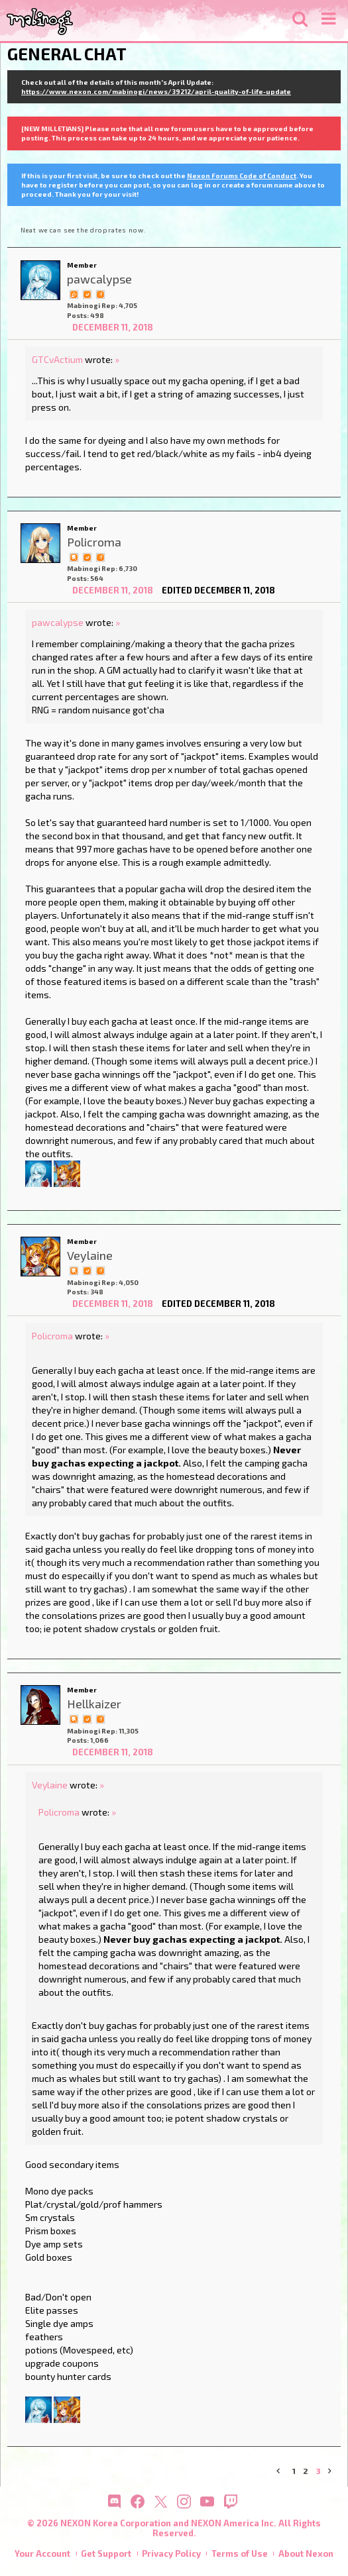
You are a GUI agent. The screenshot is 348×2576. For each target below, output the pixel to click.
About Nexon (305, 2553)
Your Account (42, 2553)
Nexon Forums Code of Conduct (241, 176)
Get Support (106, 2553)
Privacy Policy (171, 2553)
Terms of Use (239, 2553)
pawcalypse (58, 622)
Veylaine (50, 1784)
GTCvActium (57, 359)
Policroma (52, 1335)
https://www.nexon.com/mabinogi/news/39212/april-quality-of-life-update (156, 91)
